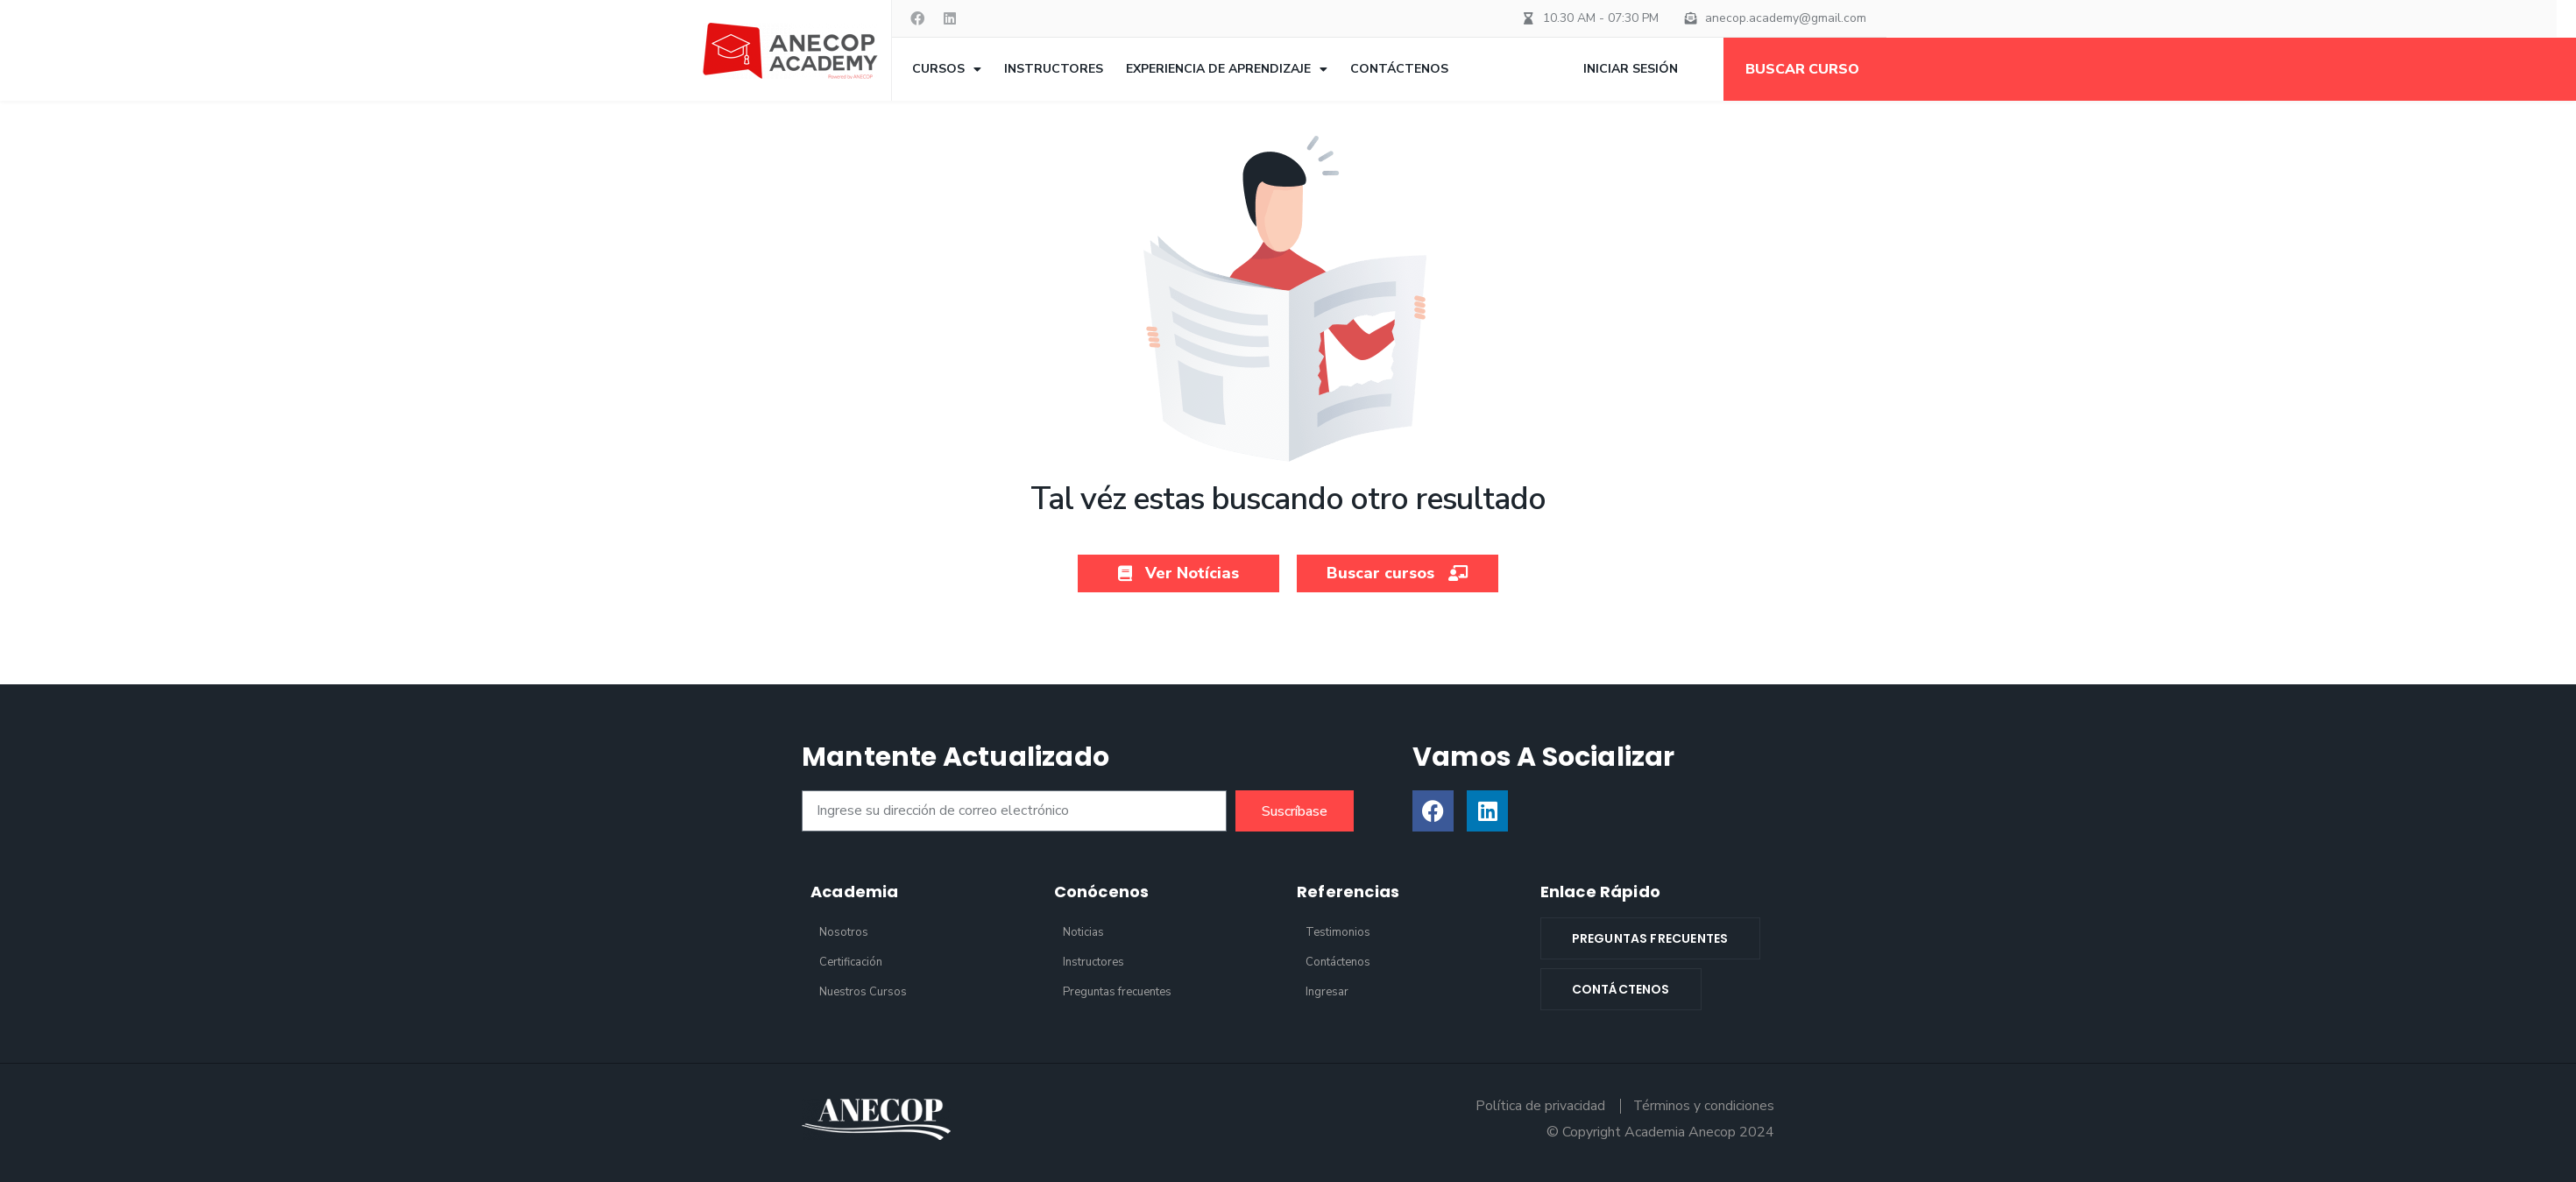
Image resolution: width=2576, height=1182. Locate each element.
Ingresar (1327, 992)
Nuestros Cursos (863, 992)
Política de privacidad (1539, 1105)
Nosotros (843, 932)
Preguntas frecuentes (1117, 992)
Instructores (1053, 68)
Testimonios (1338, 932)
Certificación (850, 962)
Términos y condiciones (1703, 1105)
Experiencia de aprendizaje (1226, 69)
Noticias (1083, 932)
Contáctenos (1399, 68)
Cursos (946, 69)
